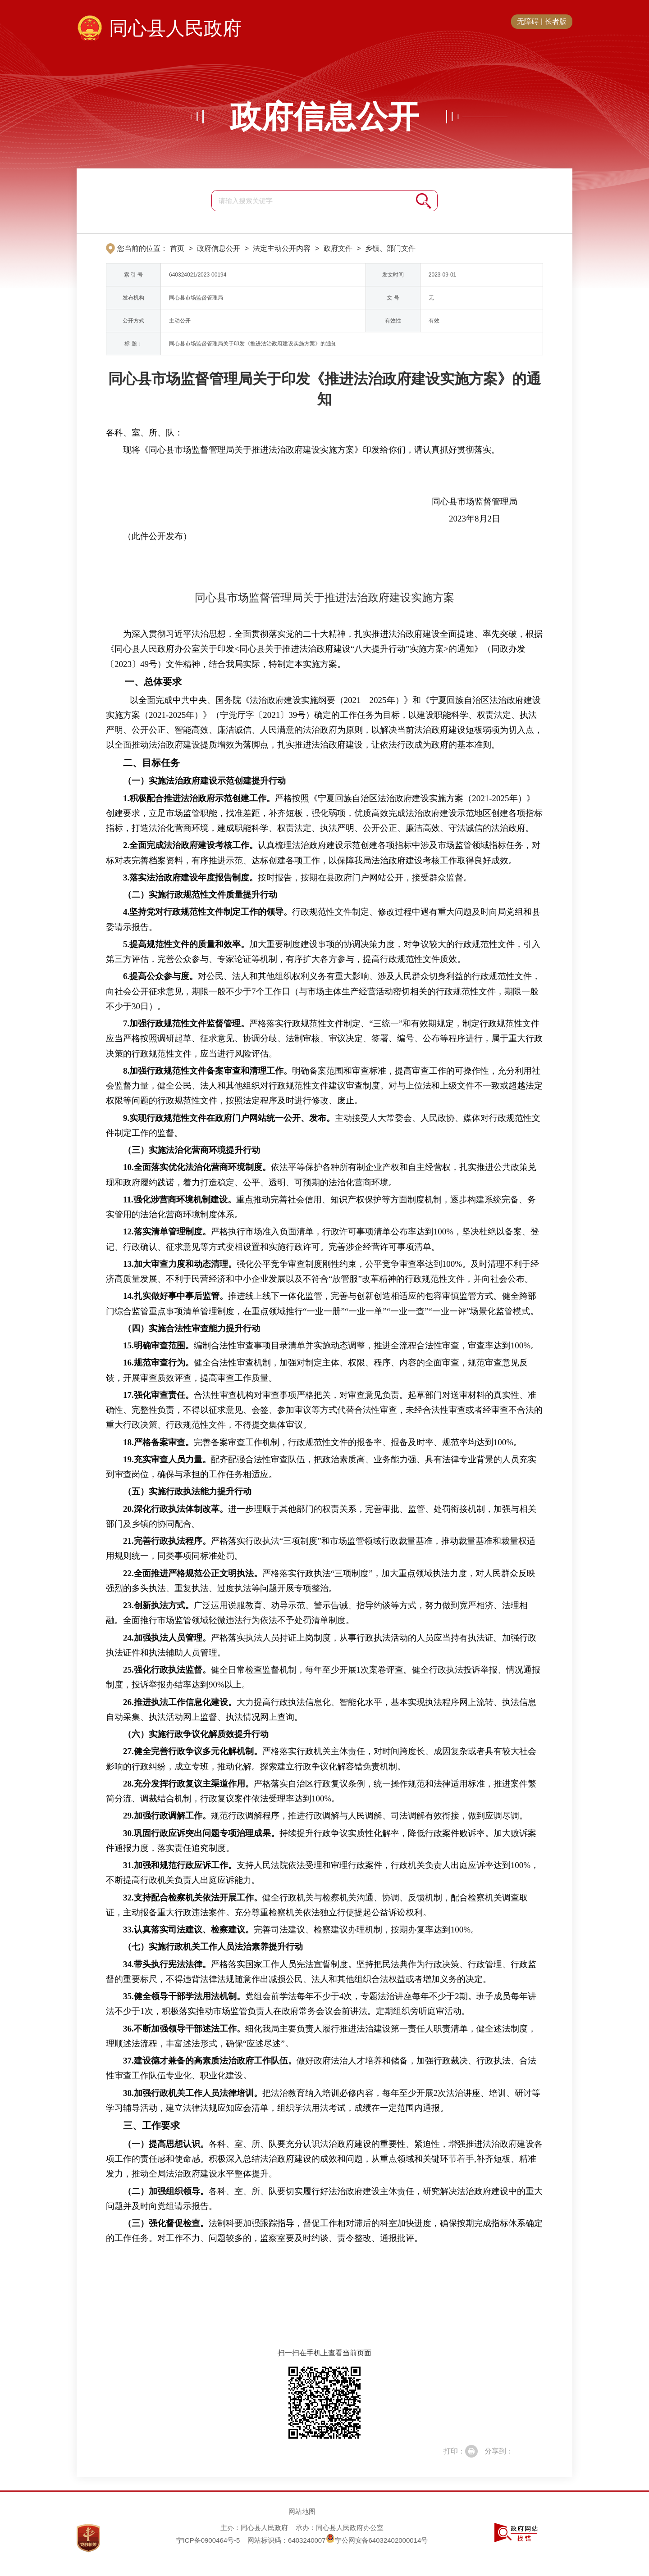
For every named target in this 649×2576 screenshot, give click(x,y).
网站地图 (301, 2511)
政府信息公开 (324, 116)
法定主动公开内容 (282, 248)
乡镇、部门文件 (390, 248)
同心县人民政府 (175, 28)
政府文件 (338, 248)
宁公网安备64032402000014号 (377, 2540)
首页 (177, 248)
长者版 (556, 21)
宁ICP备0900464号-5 (208, 2540)
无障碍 (528, 21)
